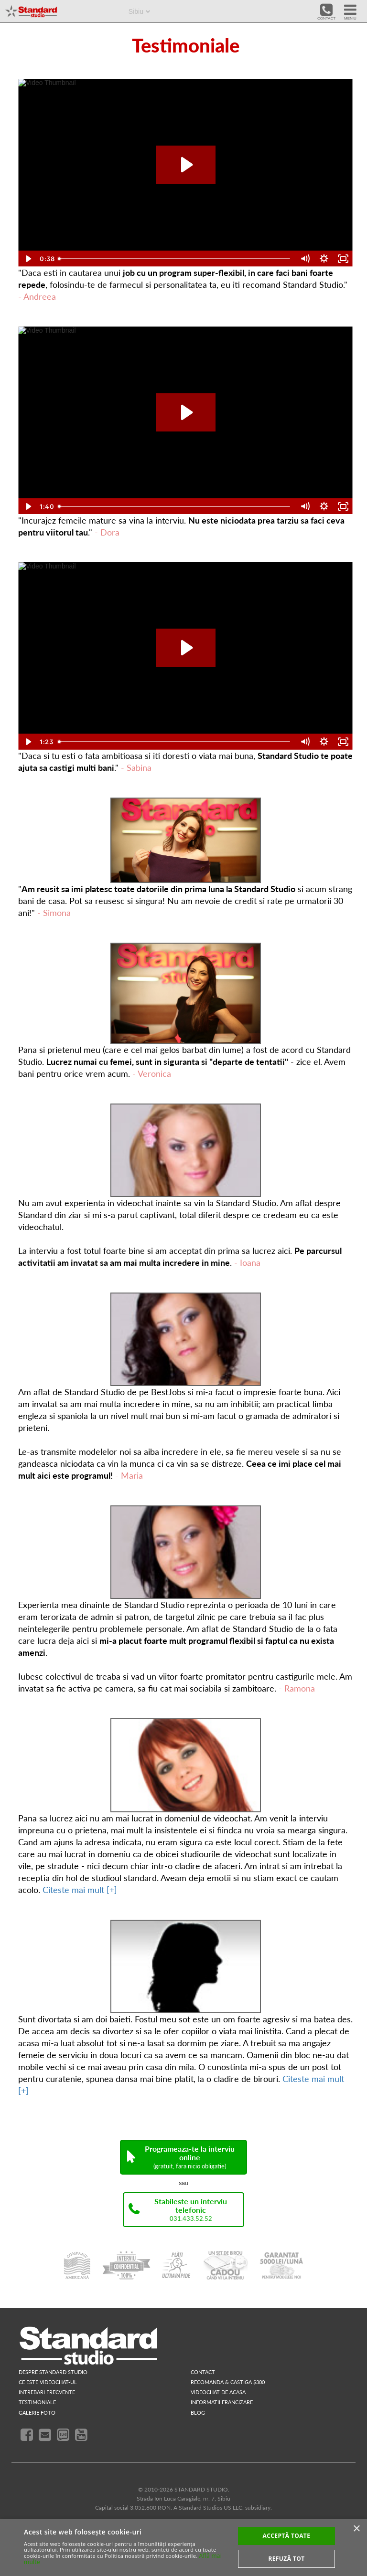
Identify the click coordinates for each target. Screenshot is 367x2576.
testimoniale (37, 2402)
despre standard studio (53, 2372)
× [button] (356, 2529)
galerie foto (37, 2412)
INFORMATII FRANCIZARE (222, 2402)
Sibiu (136, 11)
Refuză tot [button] (286, 2559)
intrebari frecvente (47, 2392)
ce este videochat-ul (48, 2382)
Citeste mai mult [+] (80, 1889)
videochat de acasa (218, 2392)
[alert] (183, 2547)
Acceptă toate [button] (287, 2536)
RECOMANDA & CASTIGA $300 (228, 2382)
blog (198, 2412)
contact (203, 2372)
